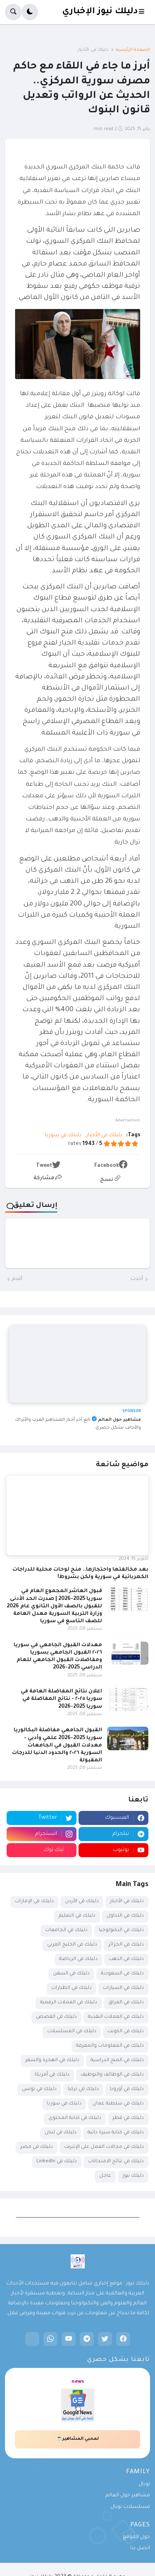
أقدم (17, 1279)
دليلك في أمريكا (52, 2075)
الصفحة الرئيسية (133, 49)
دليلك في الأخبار (93, 49)
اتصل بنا (140, 2548)
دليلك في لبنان (60, 2132)
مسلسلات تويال (130, 2507)
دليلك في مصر (36, 2147)
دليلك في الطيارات (71, 1988)
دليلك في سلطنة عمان (118, 2104)
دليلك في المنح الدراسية (117, 2060)
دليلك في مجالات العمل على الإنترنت (104, 2147)
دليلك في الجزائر (126, 1945)
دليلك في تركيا (83, 2089)
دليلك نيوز (133, 2176)
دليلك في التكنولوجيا (121, 1930)
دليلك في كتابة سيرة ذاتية (116, 2132)
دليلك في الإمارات (34, 1901)
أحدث (137, 1279)
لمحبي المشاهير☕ (77, 2438)
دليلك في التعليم (77, 1916)
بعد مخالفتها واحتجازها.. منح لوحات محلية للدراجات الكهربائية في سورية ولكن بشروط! (80, 1573)
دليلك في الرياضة (78, 1959)
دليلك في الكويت (125, 2031)
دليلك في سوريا (63, 1135)
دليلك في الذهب (126, 1959)
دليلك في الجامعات (66, 1930)
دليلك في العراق (126, 2002)
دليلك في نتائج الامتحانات (116, 2161)
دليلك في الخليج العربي (72, 1945)
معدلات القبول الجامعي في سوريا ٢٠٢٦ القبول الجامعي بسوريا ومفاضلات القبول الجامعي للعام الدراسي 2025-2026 (58, 1656)
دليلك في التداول (125, 1916)
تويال (144, 2484)
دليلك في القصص (56, 2017)
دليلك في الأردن (82, 1901)
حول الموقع (136, 2537)
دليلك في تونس (39, 2089)
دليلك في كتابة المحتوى (74, 2118)
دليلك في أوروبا (127, 2089)
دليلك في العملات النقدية (116, 2017)
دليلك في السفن (71, 1973)
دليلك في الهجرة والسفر (52, 2060)
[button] (144, 12)
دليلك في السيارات (123, 1988)
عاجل (105, 2176)
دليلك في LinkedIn (56, 2161)
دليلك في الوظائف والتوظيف (112, 2075)
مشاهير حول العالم (127, 2495)
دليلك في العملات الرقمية (68, 2002)
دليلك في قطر (128, 2118)
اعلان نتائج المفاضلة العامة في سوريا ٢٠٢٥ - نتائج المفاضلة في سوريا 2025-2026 (61, 1699)
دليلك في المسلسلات (71, 2031)
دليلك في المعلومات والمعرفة (110, 2046)
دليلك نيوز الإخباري (100, 12)
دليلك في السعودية (122, 1973)
